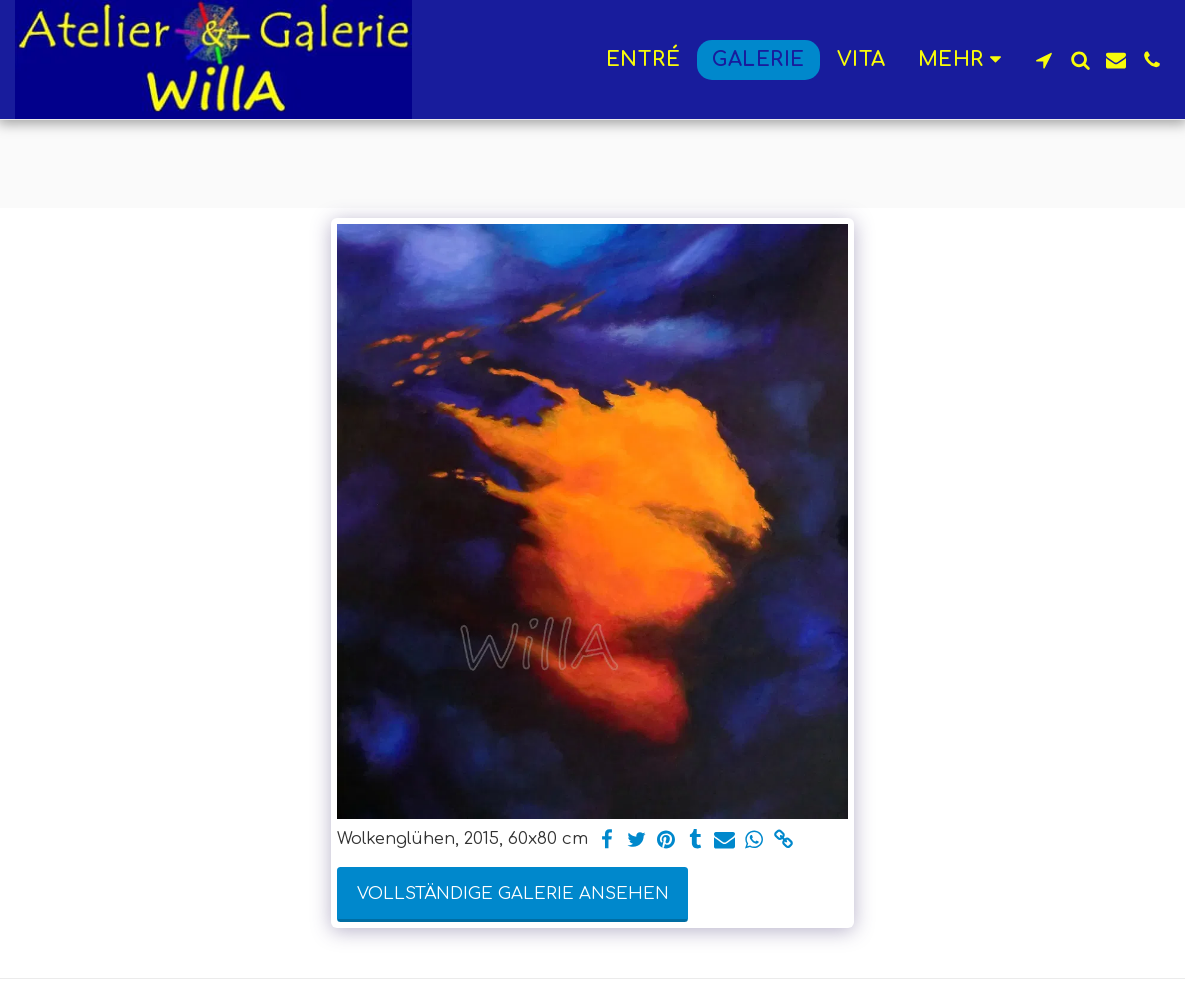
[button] (1044, 60)
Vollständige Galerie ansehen (513, 893)
